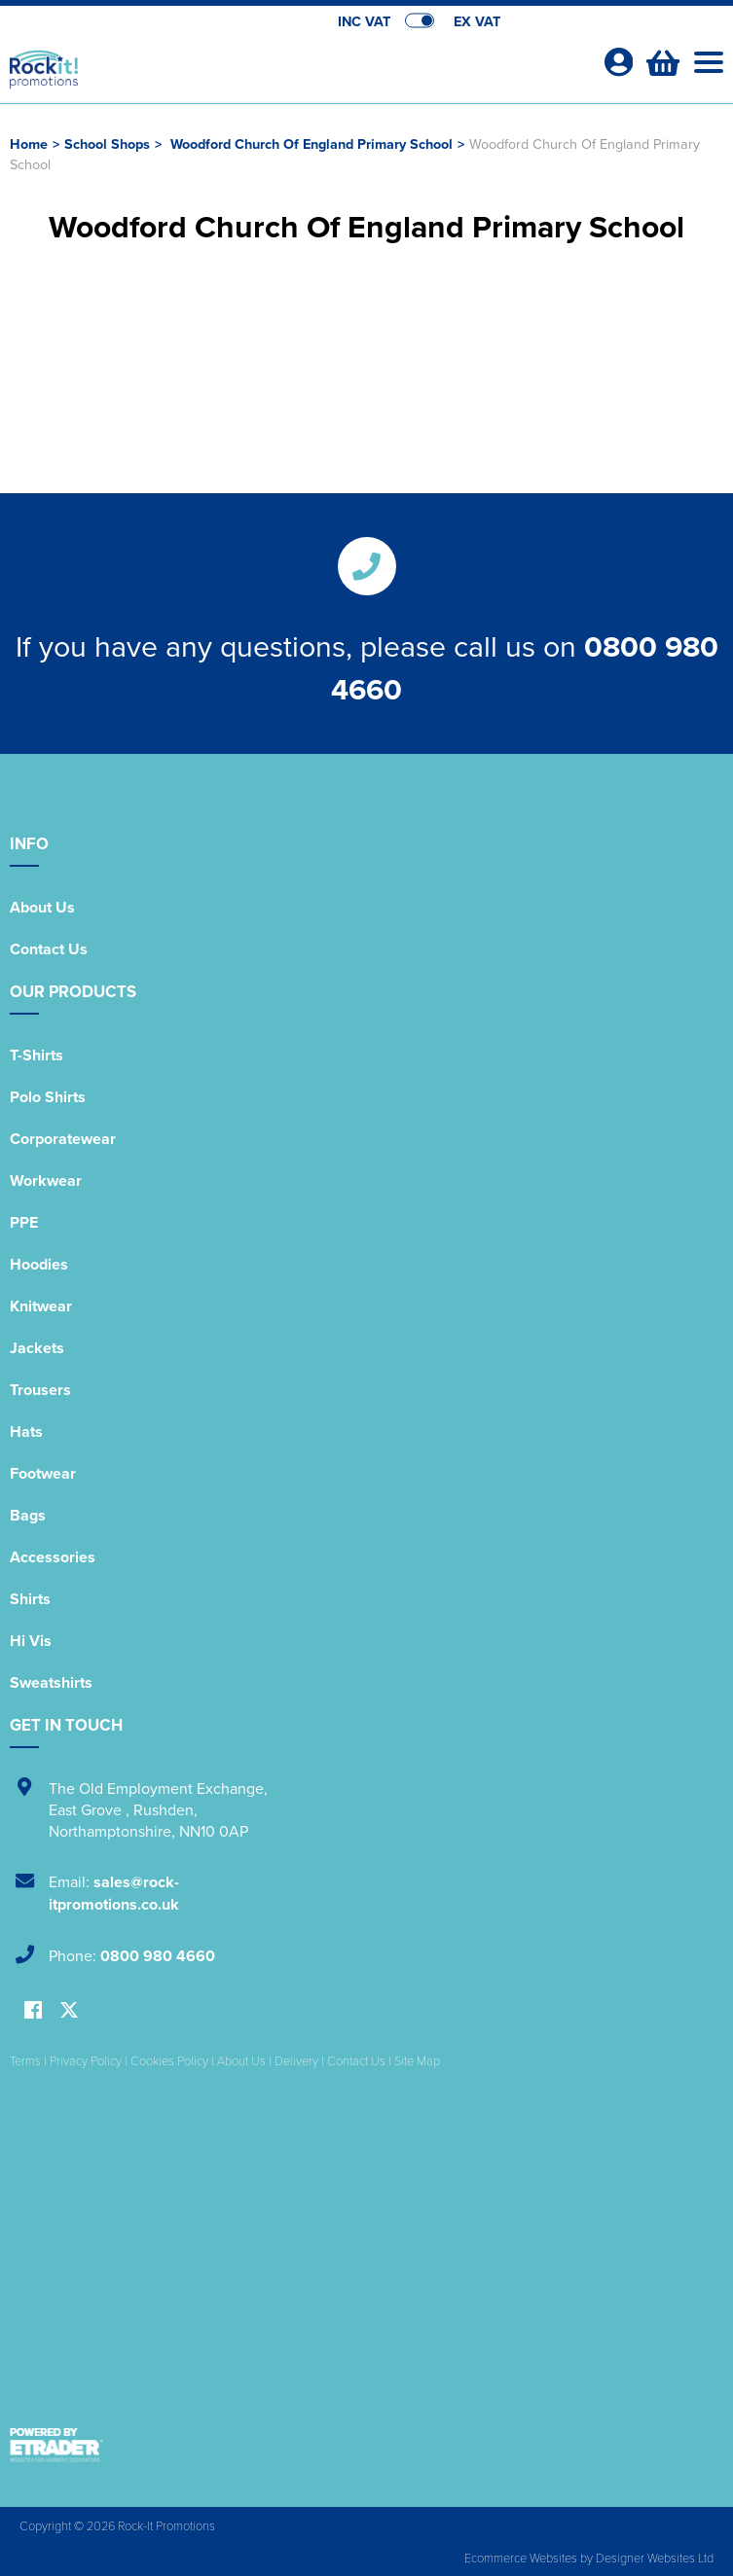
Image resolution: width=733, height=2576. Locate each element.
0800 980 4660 (157, 1956)
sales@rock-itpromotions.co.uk (114, 1893)
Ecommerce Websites (520, 2557)
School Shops (107, 143)
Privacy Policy (86, 2060)
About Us (42, 907)
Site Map (417, 2060)
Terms (25, 2060)
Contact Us (49, 949)
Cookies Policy (169, 2060)
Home (29, 143)
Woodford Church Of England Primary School (311, 143)
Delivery (296, 2060)
